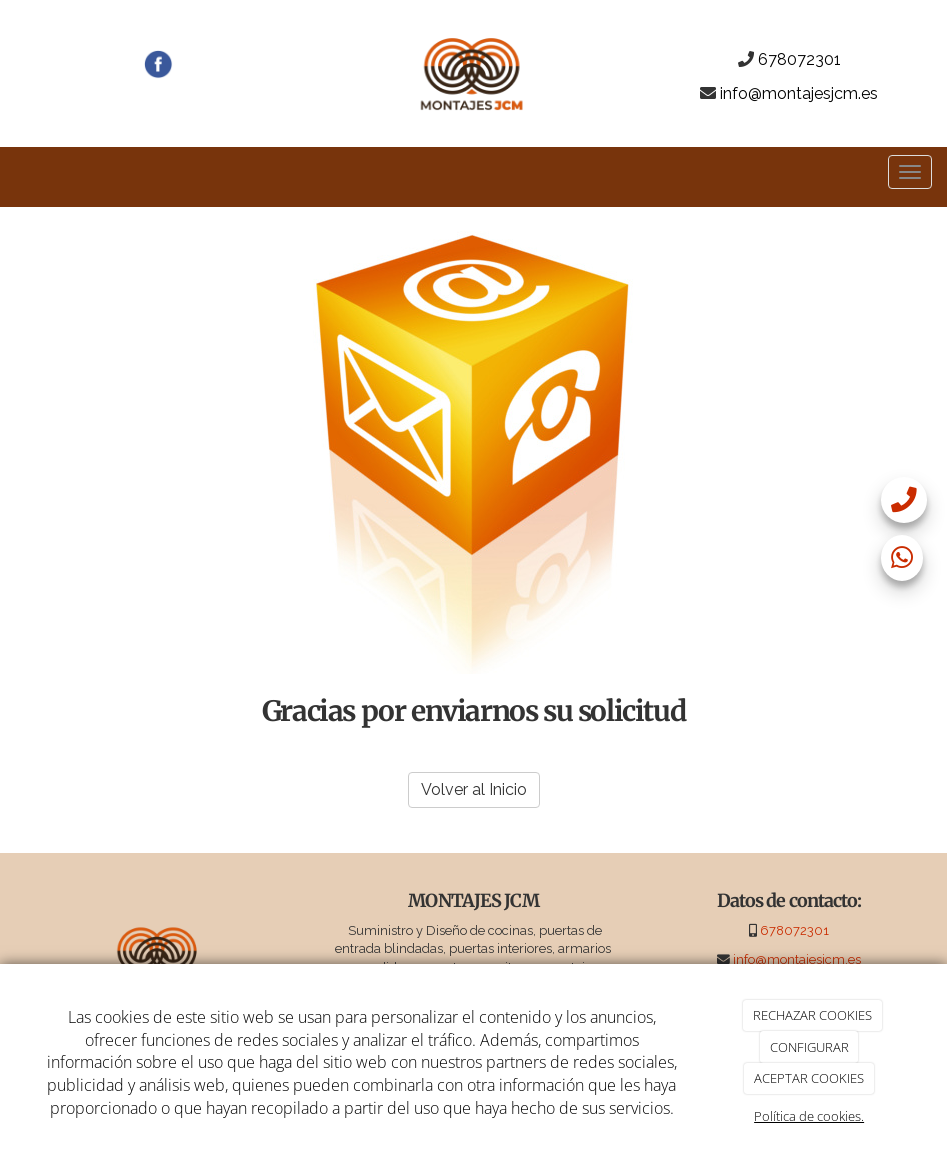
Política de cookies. (809, 1116)
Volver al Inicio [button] (474, 789)
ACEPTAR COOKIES (809, 1078)
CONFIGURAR (809, 1047)
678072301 (799, 59)
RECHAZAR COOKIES (812, 1015)
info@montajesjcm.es (799, 93)
